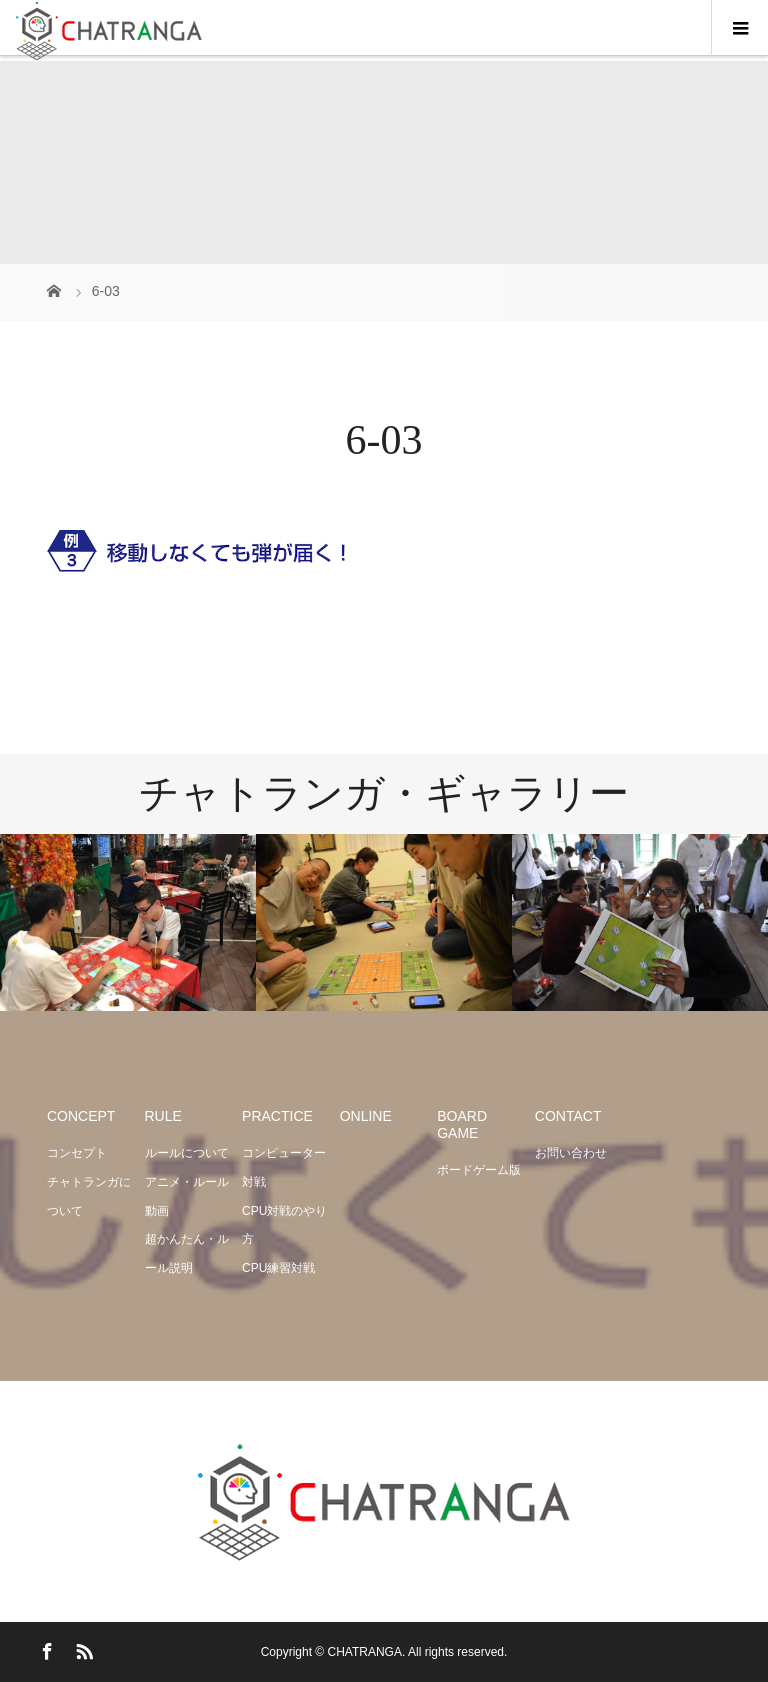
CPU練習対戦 (278, 1268)
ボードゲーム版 (479, 1170)
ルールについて (187, 1153)
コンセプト (77, 1153)
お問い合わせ (571, 1153)
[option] (128, 922)
